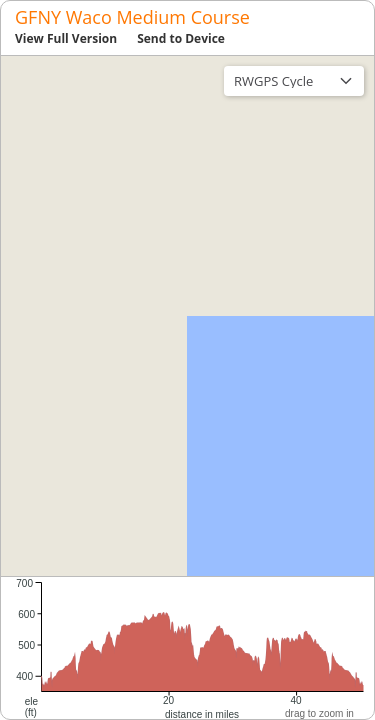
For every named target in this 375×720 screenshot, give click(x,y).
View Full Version (66, 38)
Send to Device (181, 38)
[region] (187, 316)
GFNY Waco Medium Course (132, 17)
